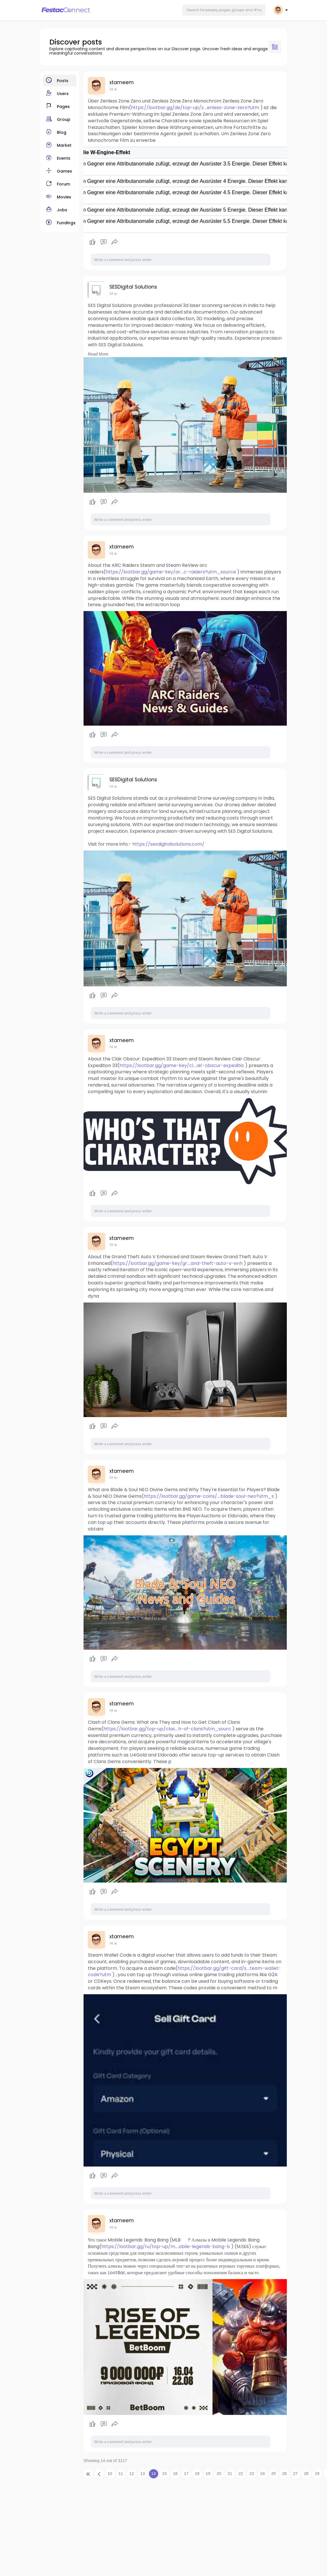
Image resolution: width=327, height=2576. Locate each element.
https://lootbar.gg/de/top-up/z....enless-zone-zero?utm (195, 107)
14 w (113, 89)
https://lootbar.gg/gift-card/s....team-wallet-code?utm (184, 1971)
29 (317, 2473)
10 (110, 2473)
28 (306, 2473)
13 (142, 2473)
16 (175, 2473)
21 (230, 2473)
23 (251, 2473)
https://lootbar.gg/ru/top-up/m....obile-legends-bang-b (165, 2246)
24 (262, 2473)
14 (153, 2473)
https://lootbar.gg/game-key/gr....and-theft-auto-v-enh (178, 1263)
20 (219, 2473)
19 (208, 2473)
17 (186, 2473)
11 (121, 2473)
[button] (224, 10)
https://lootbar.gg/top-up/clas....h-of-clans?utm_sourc (167, 1728)
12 (131, 2473)
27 (295, 2473)
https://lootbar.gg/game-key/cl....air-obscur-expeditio (181, 1065)
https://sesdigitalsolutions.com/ (168, 844)
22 (241, 2473)
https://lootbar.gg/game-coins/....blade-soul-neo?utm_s (209, 1496)
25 (273, 2473)
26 (284, 2473)
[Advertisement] (163, 2530)
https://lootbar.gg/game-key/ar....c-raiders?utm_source (171, 572)
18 (197, 2473)
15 (164, 2473)
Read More (98, 354)
